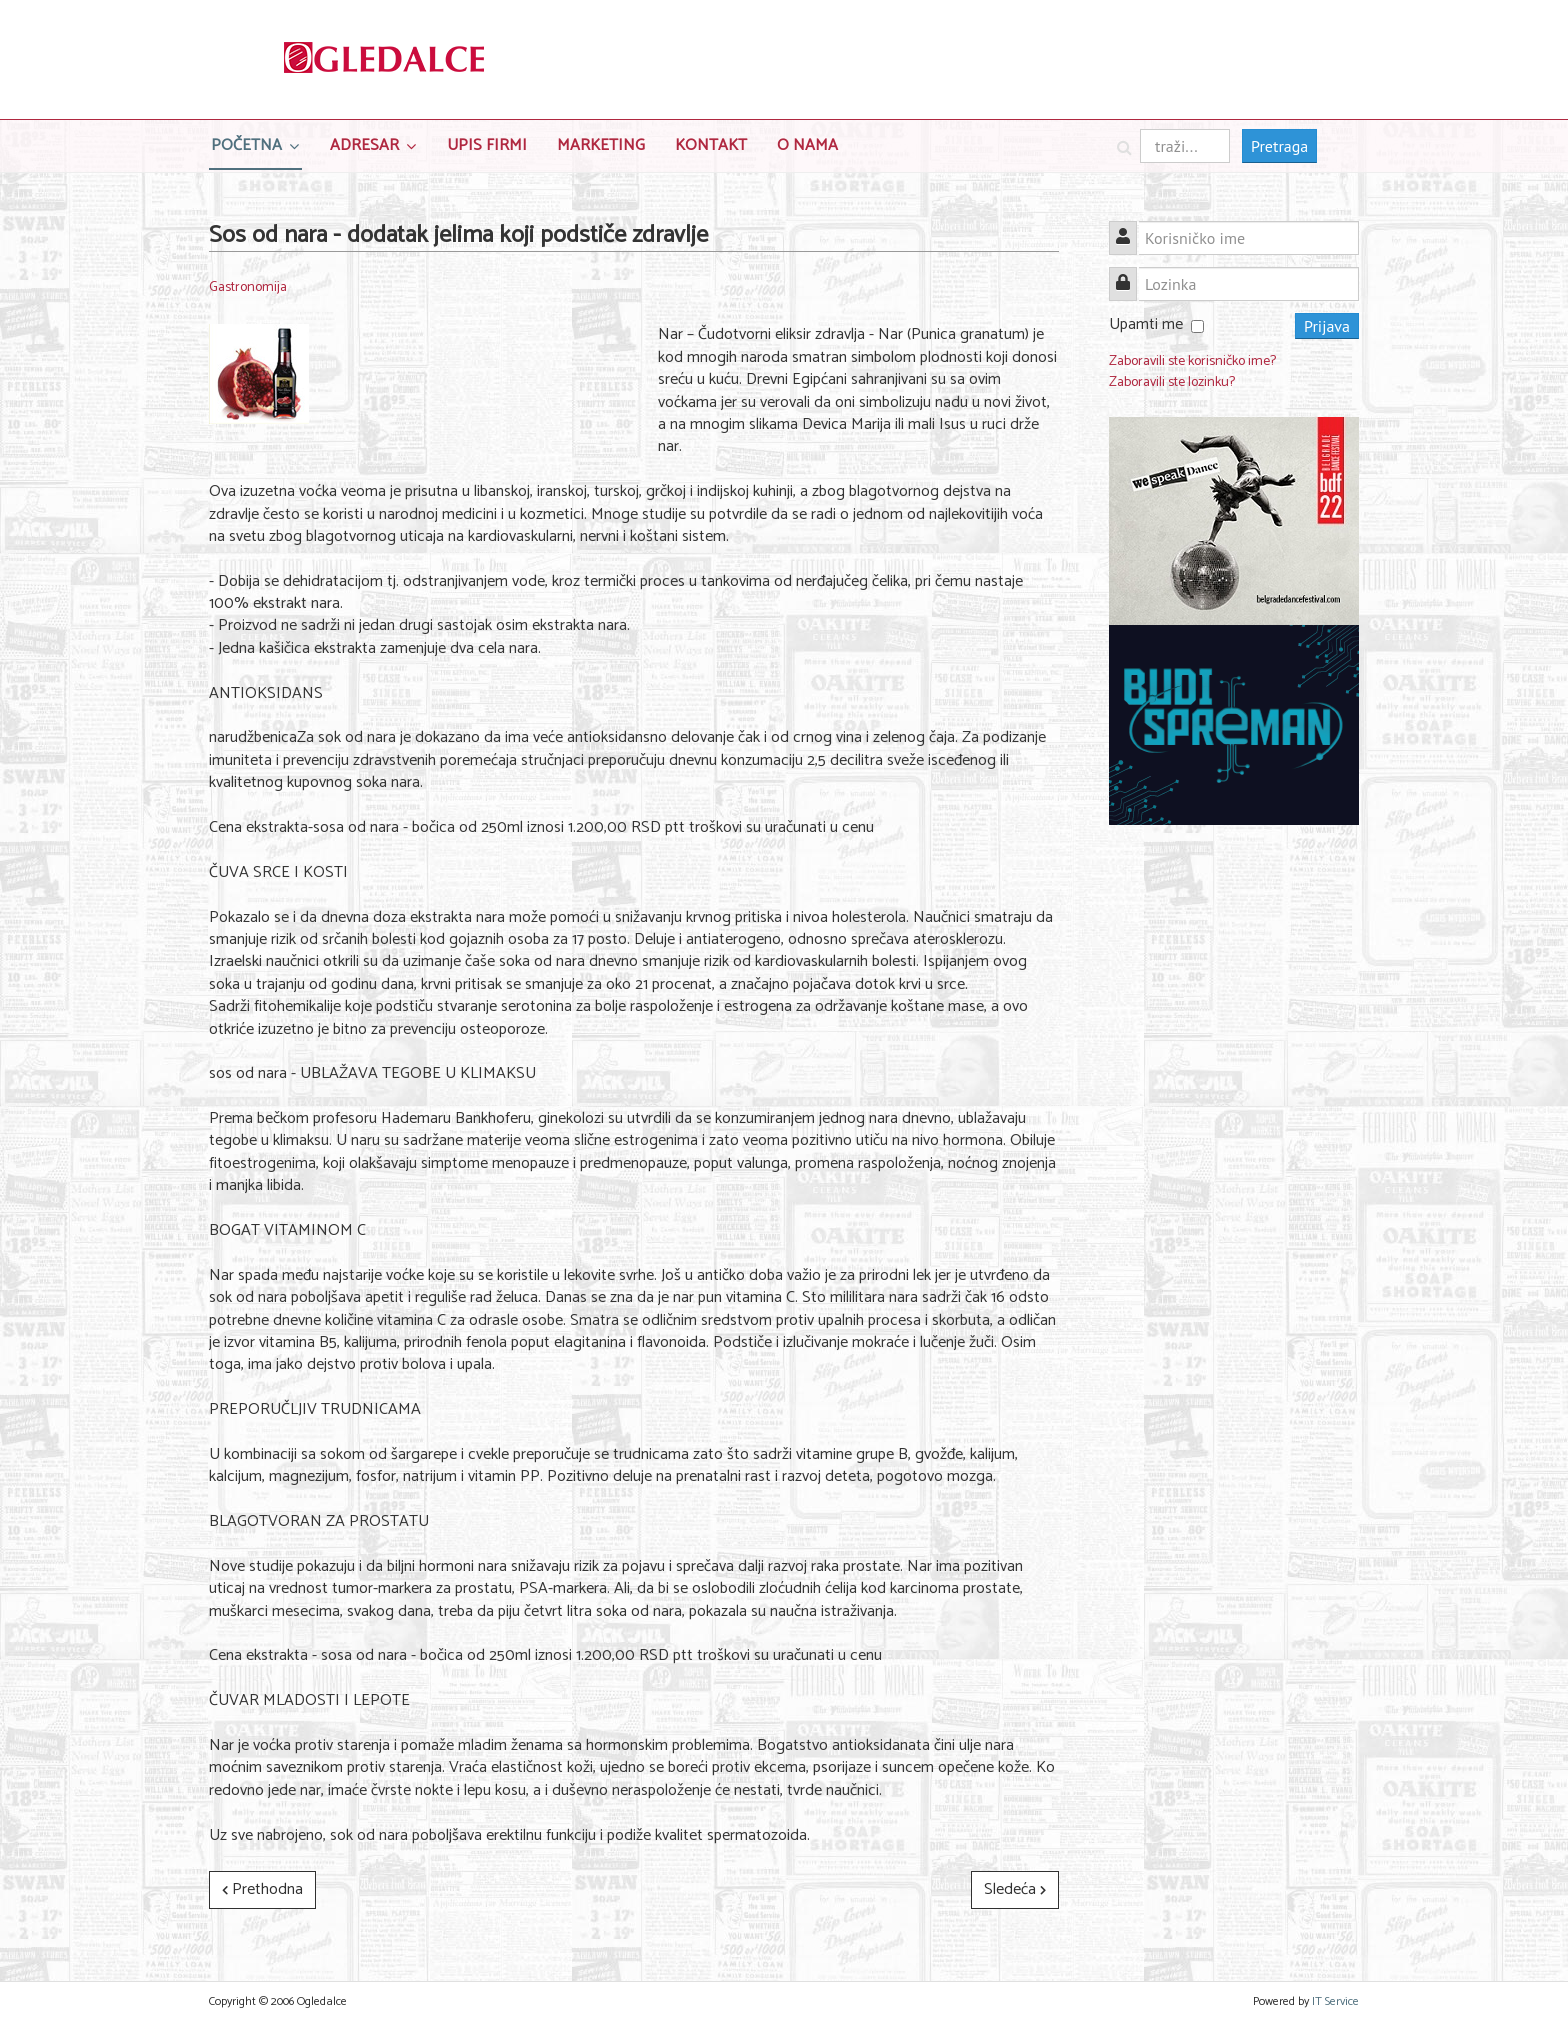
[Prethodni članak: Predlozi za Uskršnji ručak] (262, 1890)
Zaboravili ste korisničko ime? (1192, 361)
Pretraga (1279, 146)
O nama (807, 145)
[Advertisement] (1234, 1149)
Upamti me (1146, 324)
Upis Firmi (487, 145)
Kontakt (711, 145)
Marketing (601, 145)
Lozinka (1130, 272)
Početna (246, 145)
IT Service (1335, 2001)
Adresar (364, 145)
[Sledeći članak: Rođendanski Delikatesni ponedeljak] (1015, 1890)
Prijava (1327, 326)
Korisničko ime (1130, 226)
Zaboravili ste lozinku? (1172, 382)
